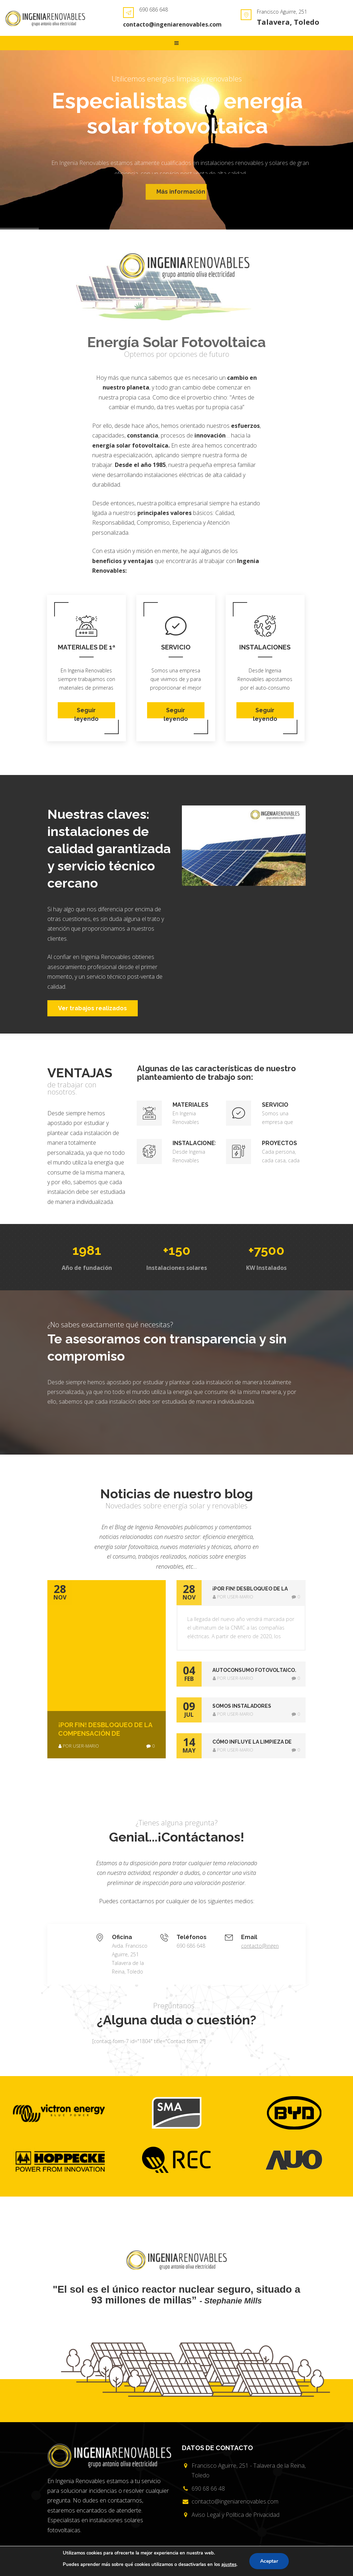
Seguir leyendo (86, 712)
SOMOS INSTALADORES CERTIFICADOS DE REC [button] (241, 1706)
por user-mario (78, 1746)
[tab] (241, 1592)
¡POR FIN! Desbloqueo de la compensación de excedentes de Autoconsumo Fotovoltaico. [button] (254, 1589)
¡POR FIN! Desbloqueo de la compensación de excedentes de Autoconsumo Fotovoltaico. (105, 1729)
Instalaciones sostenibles (265, 647)
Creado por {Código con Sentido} (244, 2566)
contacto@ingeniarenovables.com (172, 24)
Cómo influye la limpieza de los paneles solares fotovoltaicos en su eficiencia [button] (252, 1742)
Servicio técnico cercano (175, 647)
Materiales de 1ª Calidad (86, 647)
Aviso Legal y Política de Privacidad (235, 2515)
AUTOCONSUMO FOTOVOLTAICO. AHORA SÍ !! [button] (254, 1670)
